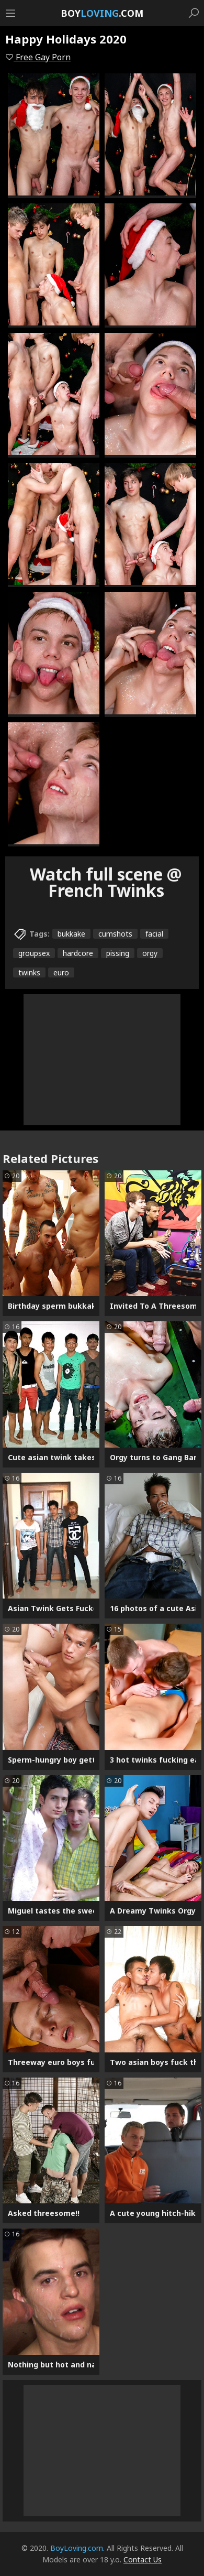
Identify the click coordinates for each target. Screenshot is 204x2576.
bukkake (71, 934)
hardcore (78, 953)
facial (154, 934)
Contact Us (142, 2559)
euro (61, 972)
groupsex (34, 953)
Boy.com (102, 13)
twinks (29, 972)
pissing (117, 953)
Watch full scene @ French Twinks (106, 882)
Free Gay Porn (38, 57)
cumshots (115, 934)
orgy (149, 953)
